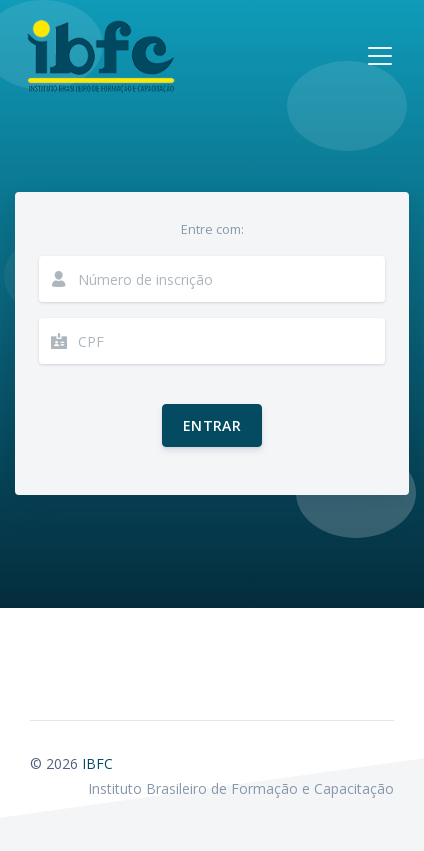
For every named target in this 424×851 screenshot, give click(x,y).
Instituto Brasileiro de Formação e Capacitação (241, 788)
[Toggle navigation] (380, 56)
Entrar (212, 425)
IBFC (97, 763)
